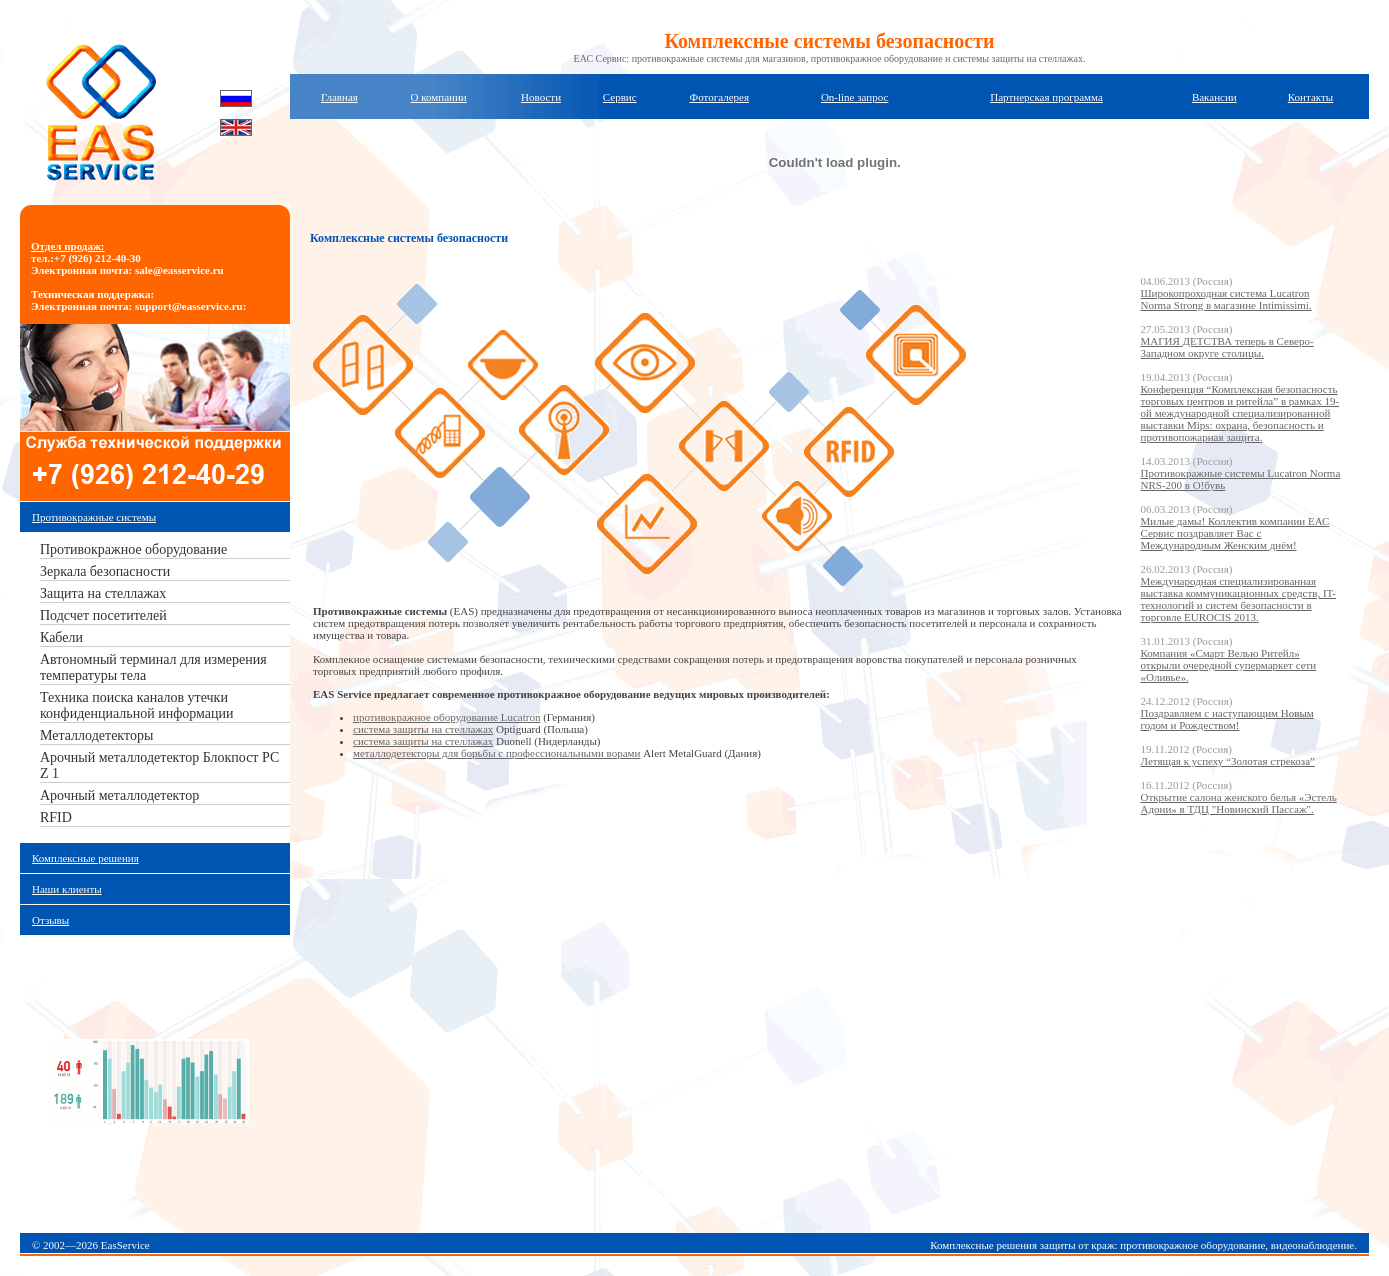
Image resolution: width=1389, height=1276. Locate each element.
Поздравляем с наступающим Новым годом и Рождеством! (1227, 719)
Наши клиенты (67, 889)
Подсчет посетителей (103, 615)
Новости (541, 97)
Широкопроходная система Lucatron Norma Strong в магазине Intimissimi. (1226, 299)
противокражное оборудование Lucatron (446, 717)
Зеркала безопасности (105, 571)
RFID (56, 817)
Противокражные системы (94, 517)
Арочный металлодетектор (119, 795)
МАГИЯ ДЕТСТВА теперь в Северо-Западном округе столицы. (1227, 347)
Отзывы (50, 920)
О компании (439, 97)
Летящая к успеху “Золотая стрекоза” (1228, 761)
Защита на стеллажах (103, 593)
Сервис (620, 97)
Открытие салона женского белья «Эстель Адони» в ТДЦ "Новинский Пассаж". (1239, 803)
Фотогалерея (719, 97)
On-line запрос (854, 97)
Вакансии (1214, 97)
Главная (339, 97)
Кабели (61, 637)
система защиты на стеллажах (423, 729)
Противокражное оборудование (133, 549)
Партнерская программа (1046, 97)
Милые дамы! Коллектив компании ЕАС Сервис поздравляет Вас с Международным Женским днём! (1235, 533)
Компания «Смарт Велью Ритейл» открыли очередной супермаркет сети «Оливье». (1229, 665)
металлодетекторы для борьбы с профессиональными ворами (496, 753)
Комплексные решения (85, 858)
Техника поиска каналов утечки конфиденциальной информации (136, 705)
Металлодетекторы (96, 735)
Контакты (1310, 97)
